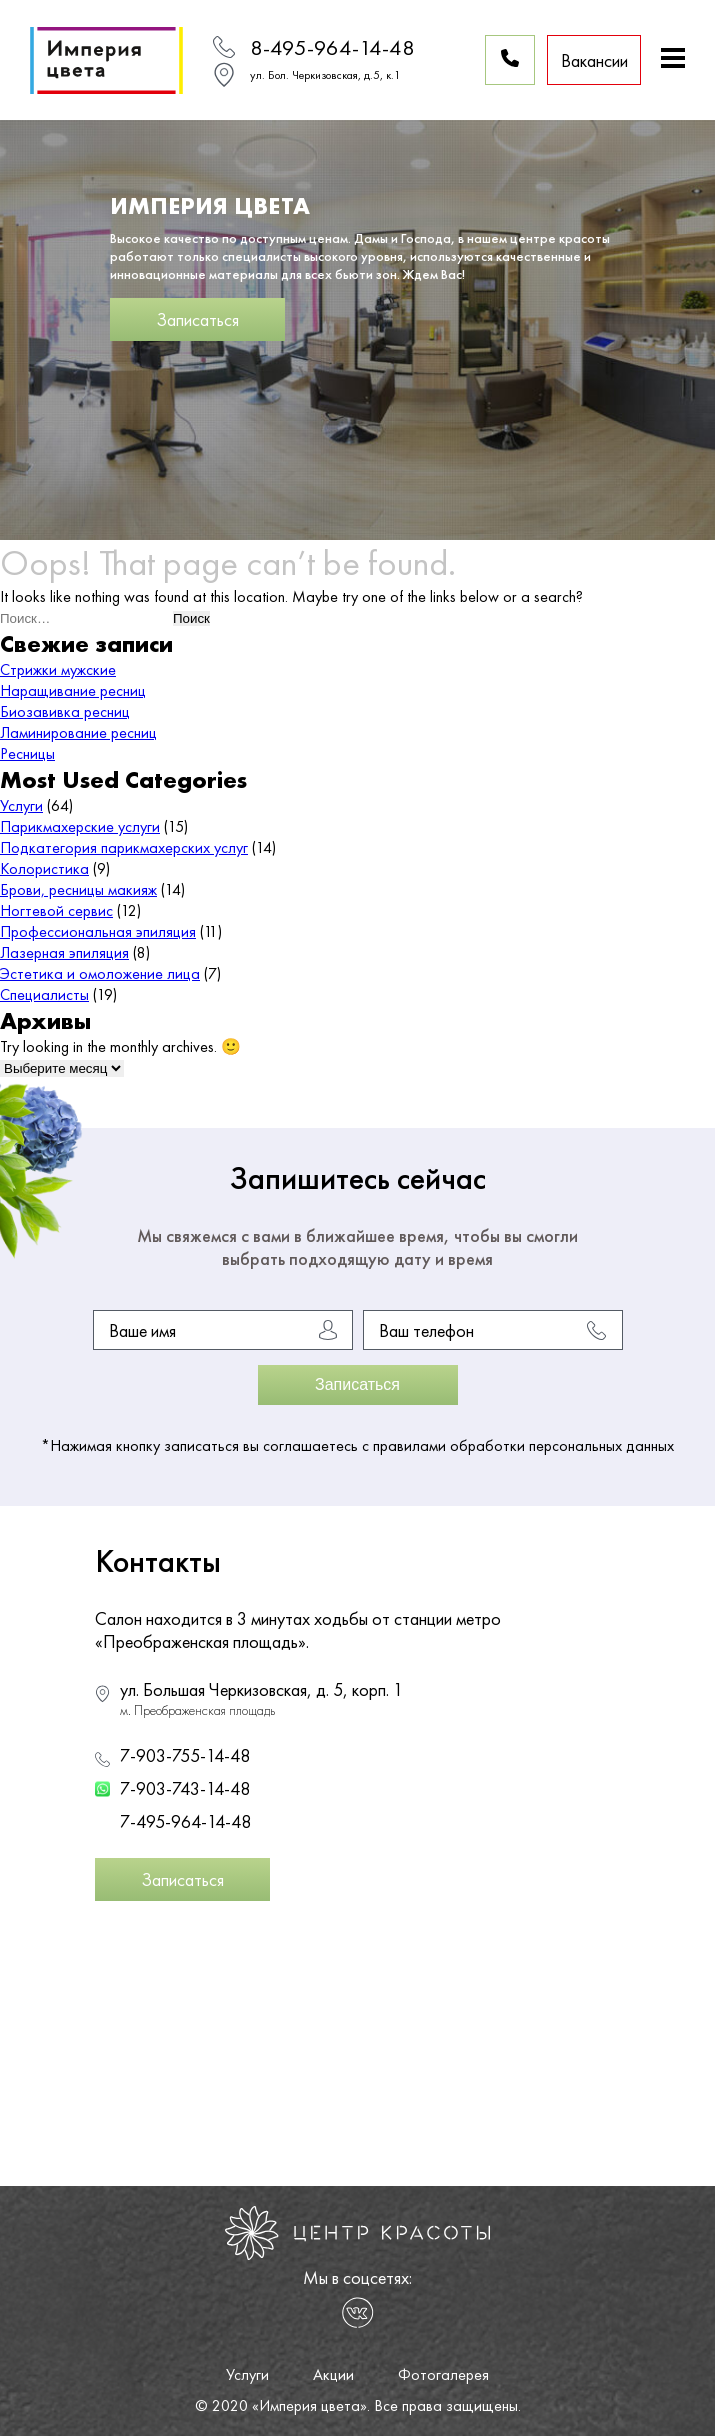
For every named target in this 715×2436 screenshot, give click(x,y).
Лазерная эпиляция (64, 952)
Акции (333, 2374)
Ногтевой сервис (56, 910)
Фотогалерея (443, 2374)
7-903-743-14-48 (185, 1788)
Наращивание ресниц (73, 690)
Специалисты (44, 994)
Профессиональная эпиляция (98, 931)
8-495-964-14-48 (332, 47)
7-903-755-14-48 (185, 1755)
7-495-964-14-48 (185, 1821)
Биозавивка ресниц (65, 711)
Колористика (44, 868)
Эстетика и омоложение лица (100, 973)
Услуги (21, 805)
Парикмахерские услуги (80, 826)
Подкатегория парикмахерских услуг (124, 847)
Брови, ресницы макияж (78, 889)
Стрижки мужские (58, 669)
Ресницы (27, 753)
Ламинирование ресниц (78, 732)
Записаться (197, 319)
